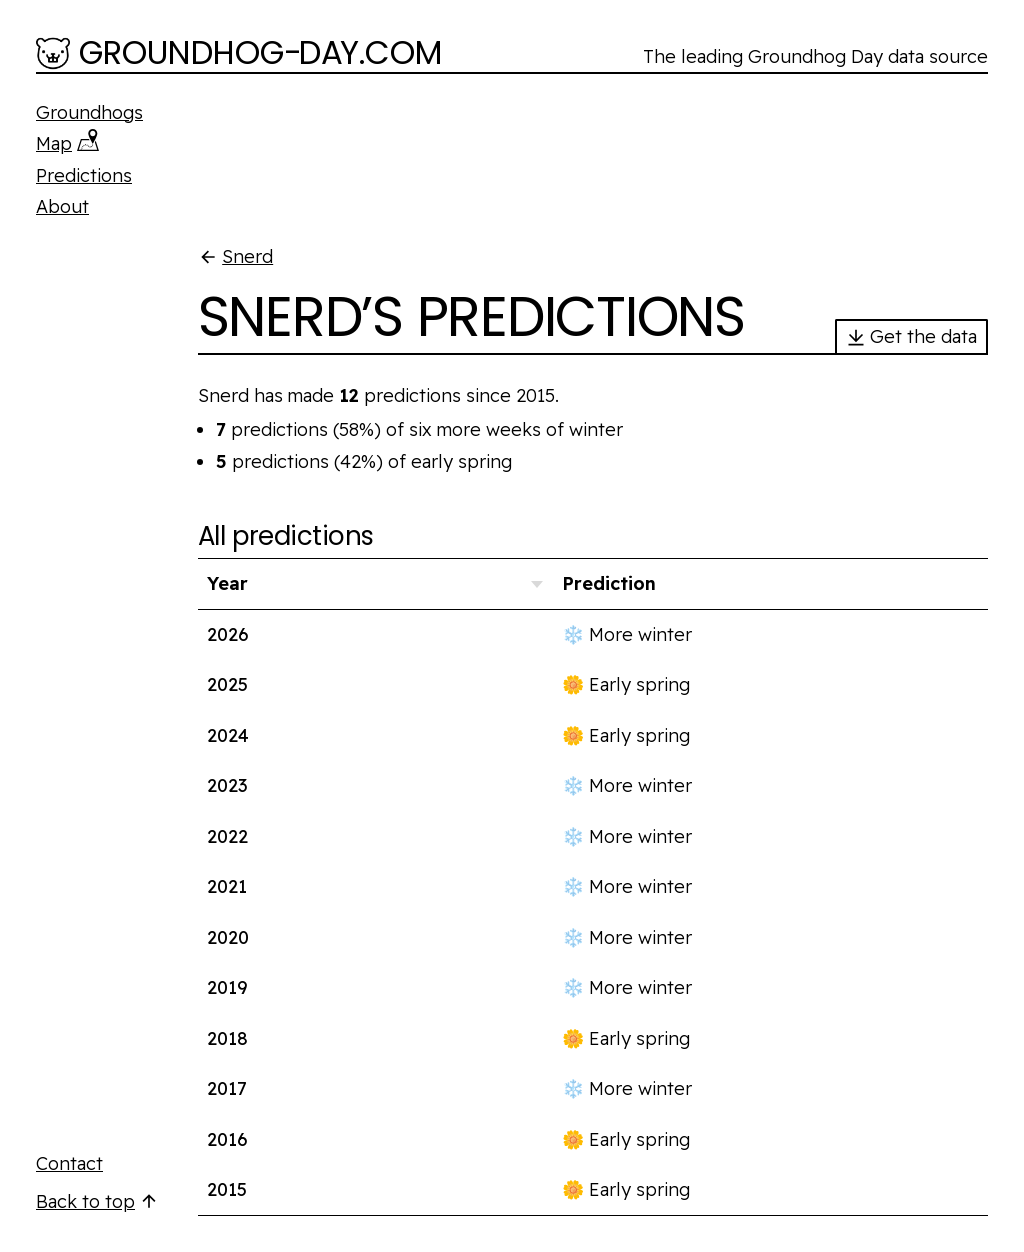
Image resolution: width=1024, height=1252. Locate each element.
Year (227, 583)
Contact (69, 1163)
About (62, 206)
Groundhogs (89, 112)
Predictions (84, 175)
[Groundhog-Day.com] (239, 55)
